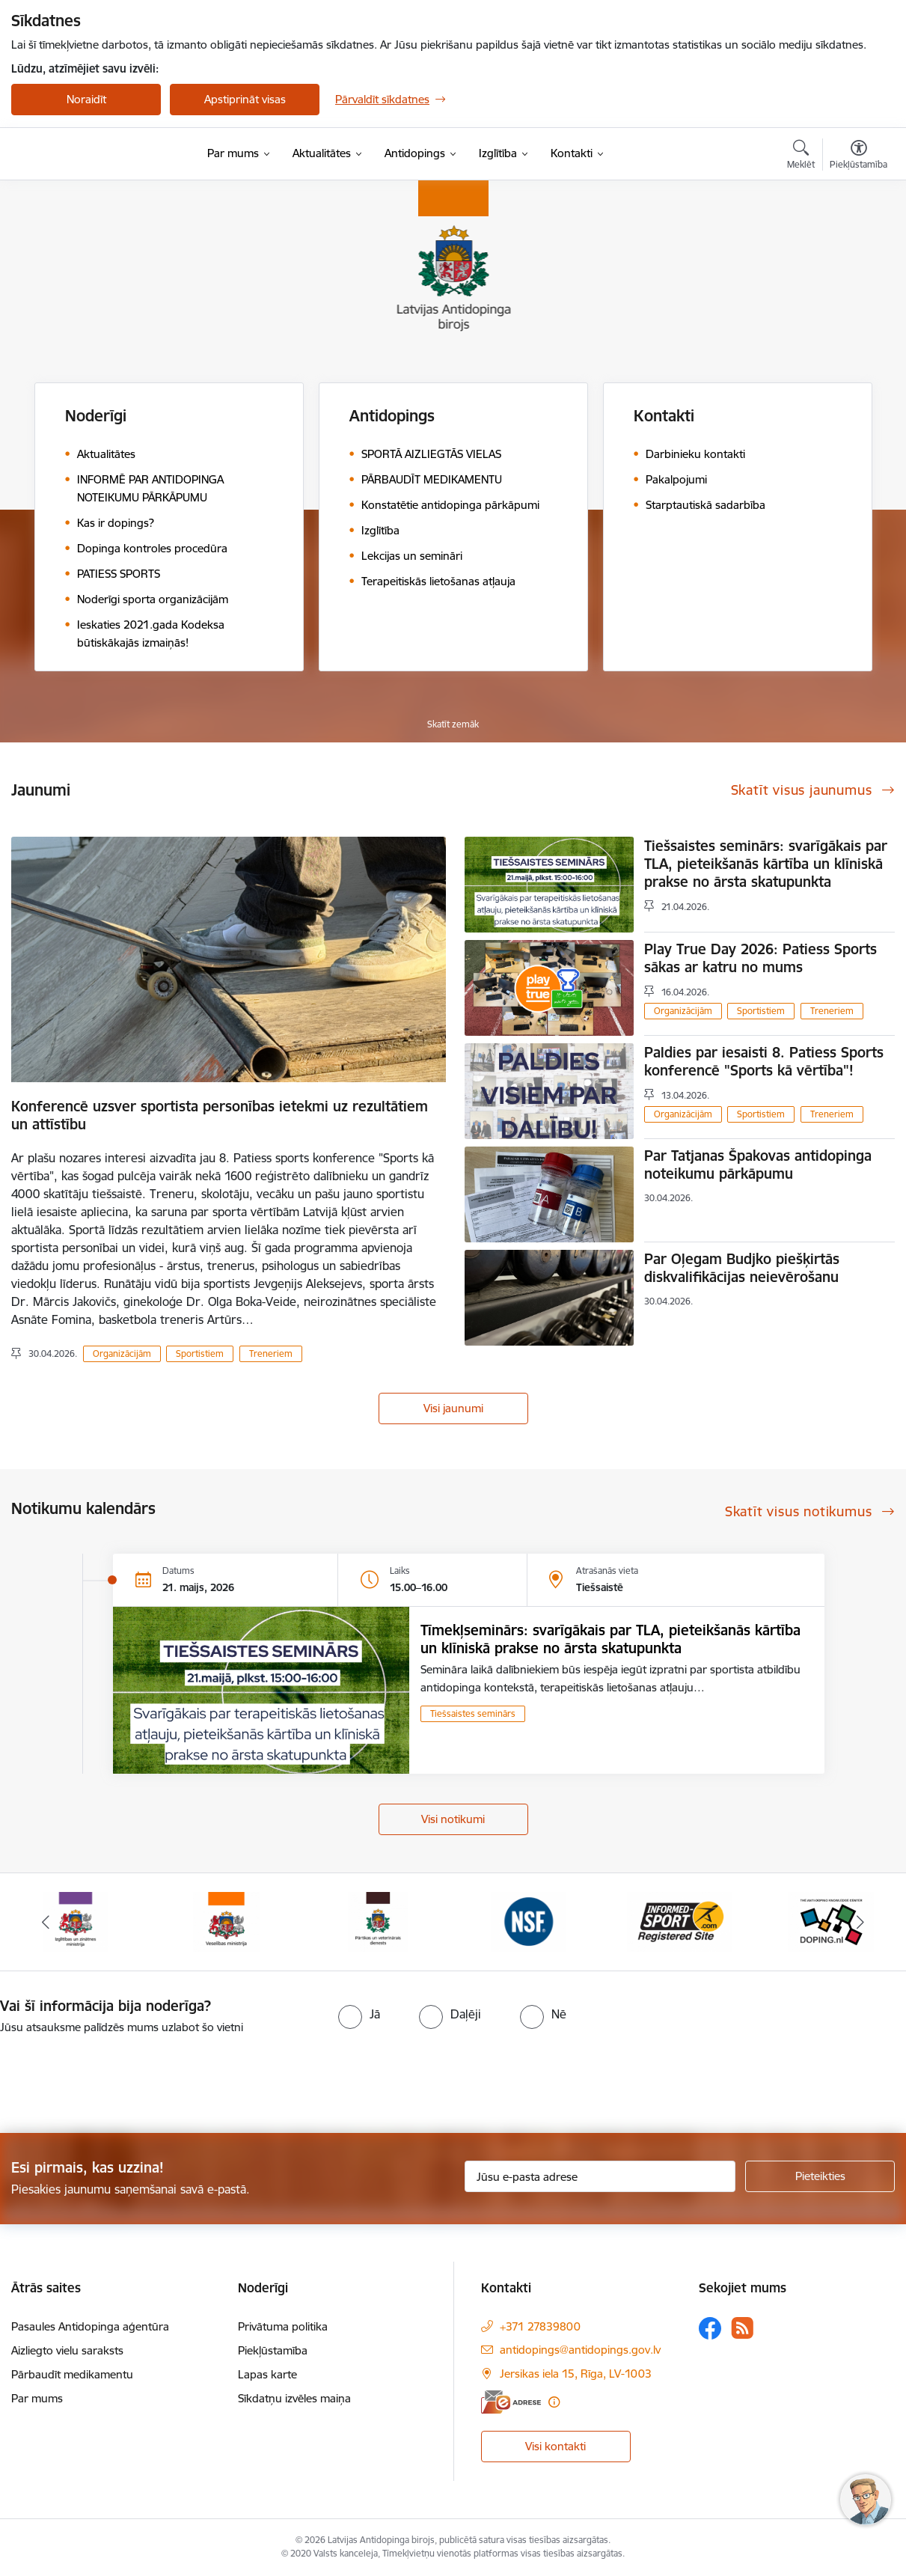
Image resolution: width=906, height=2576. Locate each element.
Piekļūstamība (272, 2350)
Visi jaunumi (453, 1408)
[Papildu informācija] (554, 2402)
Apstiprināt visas (245, 99)
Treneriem (271, 1353)
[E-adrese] (511, 2402)
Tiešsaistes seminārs (472, 1713)
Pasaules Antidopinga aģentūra (90, 2326)
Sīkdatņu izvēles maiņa (294, 2398)
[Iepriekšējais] (45, 1922)
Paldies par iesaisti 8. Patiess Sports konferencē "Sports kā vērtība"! (764, 1061)
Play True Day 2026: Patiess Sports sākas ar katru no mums (760, 958)
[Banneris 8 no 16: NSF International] (528, 1921)
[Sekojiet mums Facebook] (710, 2328)
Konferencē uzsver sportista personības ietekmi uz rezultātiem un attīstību (219, 1115)
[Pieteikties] (820, 2176)
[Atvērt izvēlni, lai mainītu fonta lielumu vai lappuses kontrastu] (858, 156)
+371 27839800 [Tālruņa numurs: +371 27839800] (540, 2326)
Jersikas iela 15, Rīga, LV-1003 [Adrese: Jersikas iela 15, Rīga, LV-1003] (576, 2373)
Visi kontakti (555, 2446)
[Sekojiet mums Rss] (742, 2328)
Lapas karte (267, 2374)
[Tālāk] (860, 1922)
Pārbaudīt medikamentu (72, 2374)
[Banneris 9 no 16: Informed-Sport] (679, 1921)
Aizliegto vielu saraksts (67, 2350)
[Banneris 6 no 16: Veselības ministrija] (226, 1921)
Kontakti (664, 416)
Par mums (37, 2398)
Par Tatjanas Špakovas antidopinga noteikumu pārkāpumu (758, 1164)
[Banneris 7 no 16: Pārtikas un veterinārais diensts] (378, 1921)
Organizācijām (122, 1353)
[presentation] (125, 2077)
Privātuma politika (283, 2326)
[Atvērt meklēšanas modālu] (801, 156)
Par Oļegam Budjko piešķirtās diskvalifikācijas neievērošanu (741, 1268)
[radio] (359, 2014)
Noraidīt (86, 99)
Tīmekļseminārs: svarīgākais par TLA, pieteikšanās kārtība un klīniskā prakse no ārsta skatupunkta (610, 1639)
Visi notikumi (453, 1819)
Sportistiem (200, 1353)
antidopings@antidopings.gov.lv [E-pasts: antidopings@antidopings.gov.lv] (580, 2349)
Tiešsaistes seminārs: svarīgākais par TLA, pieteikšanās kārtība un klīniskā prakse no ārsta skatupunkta (765, 864)
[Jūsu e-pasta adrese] (600, 2176)
